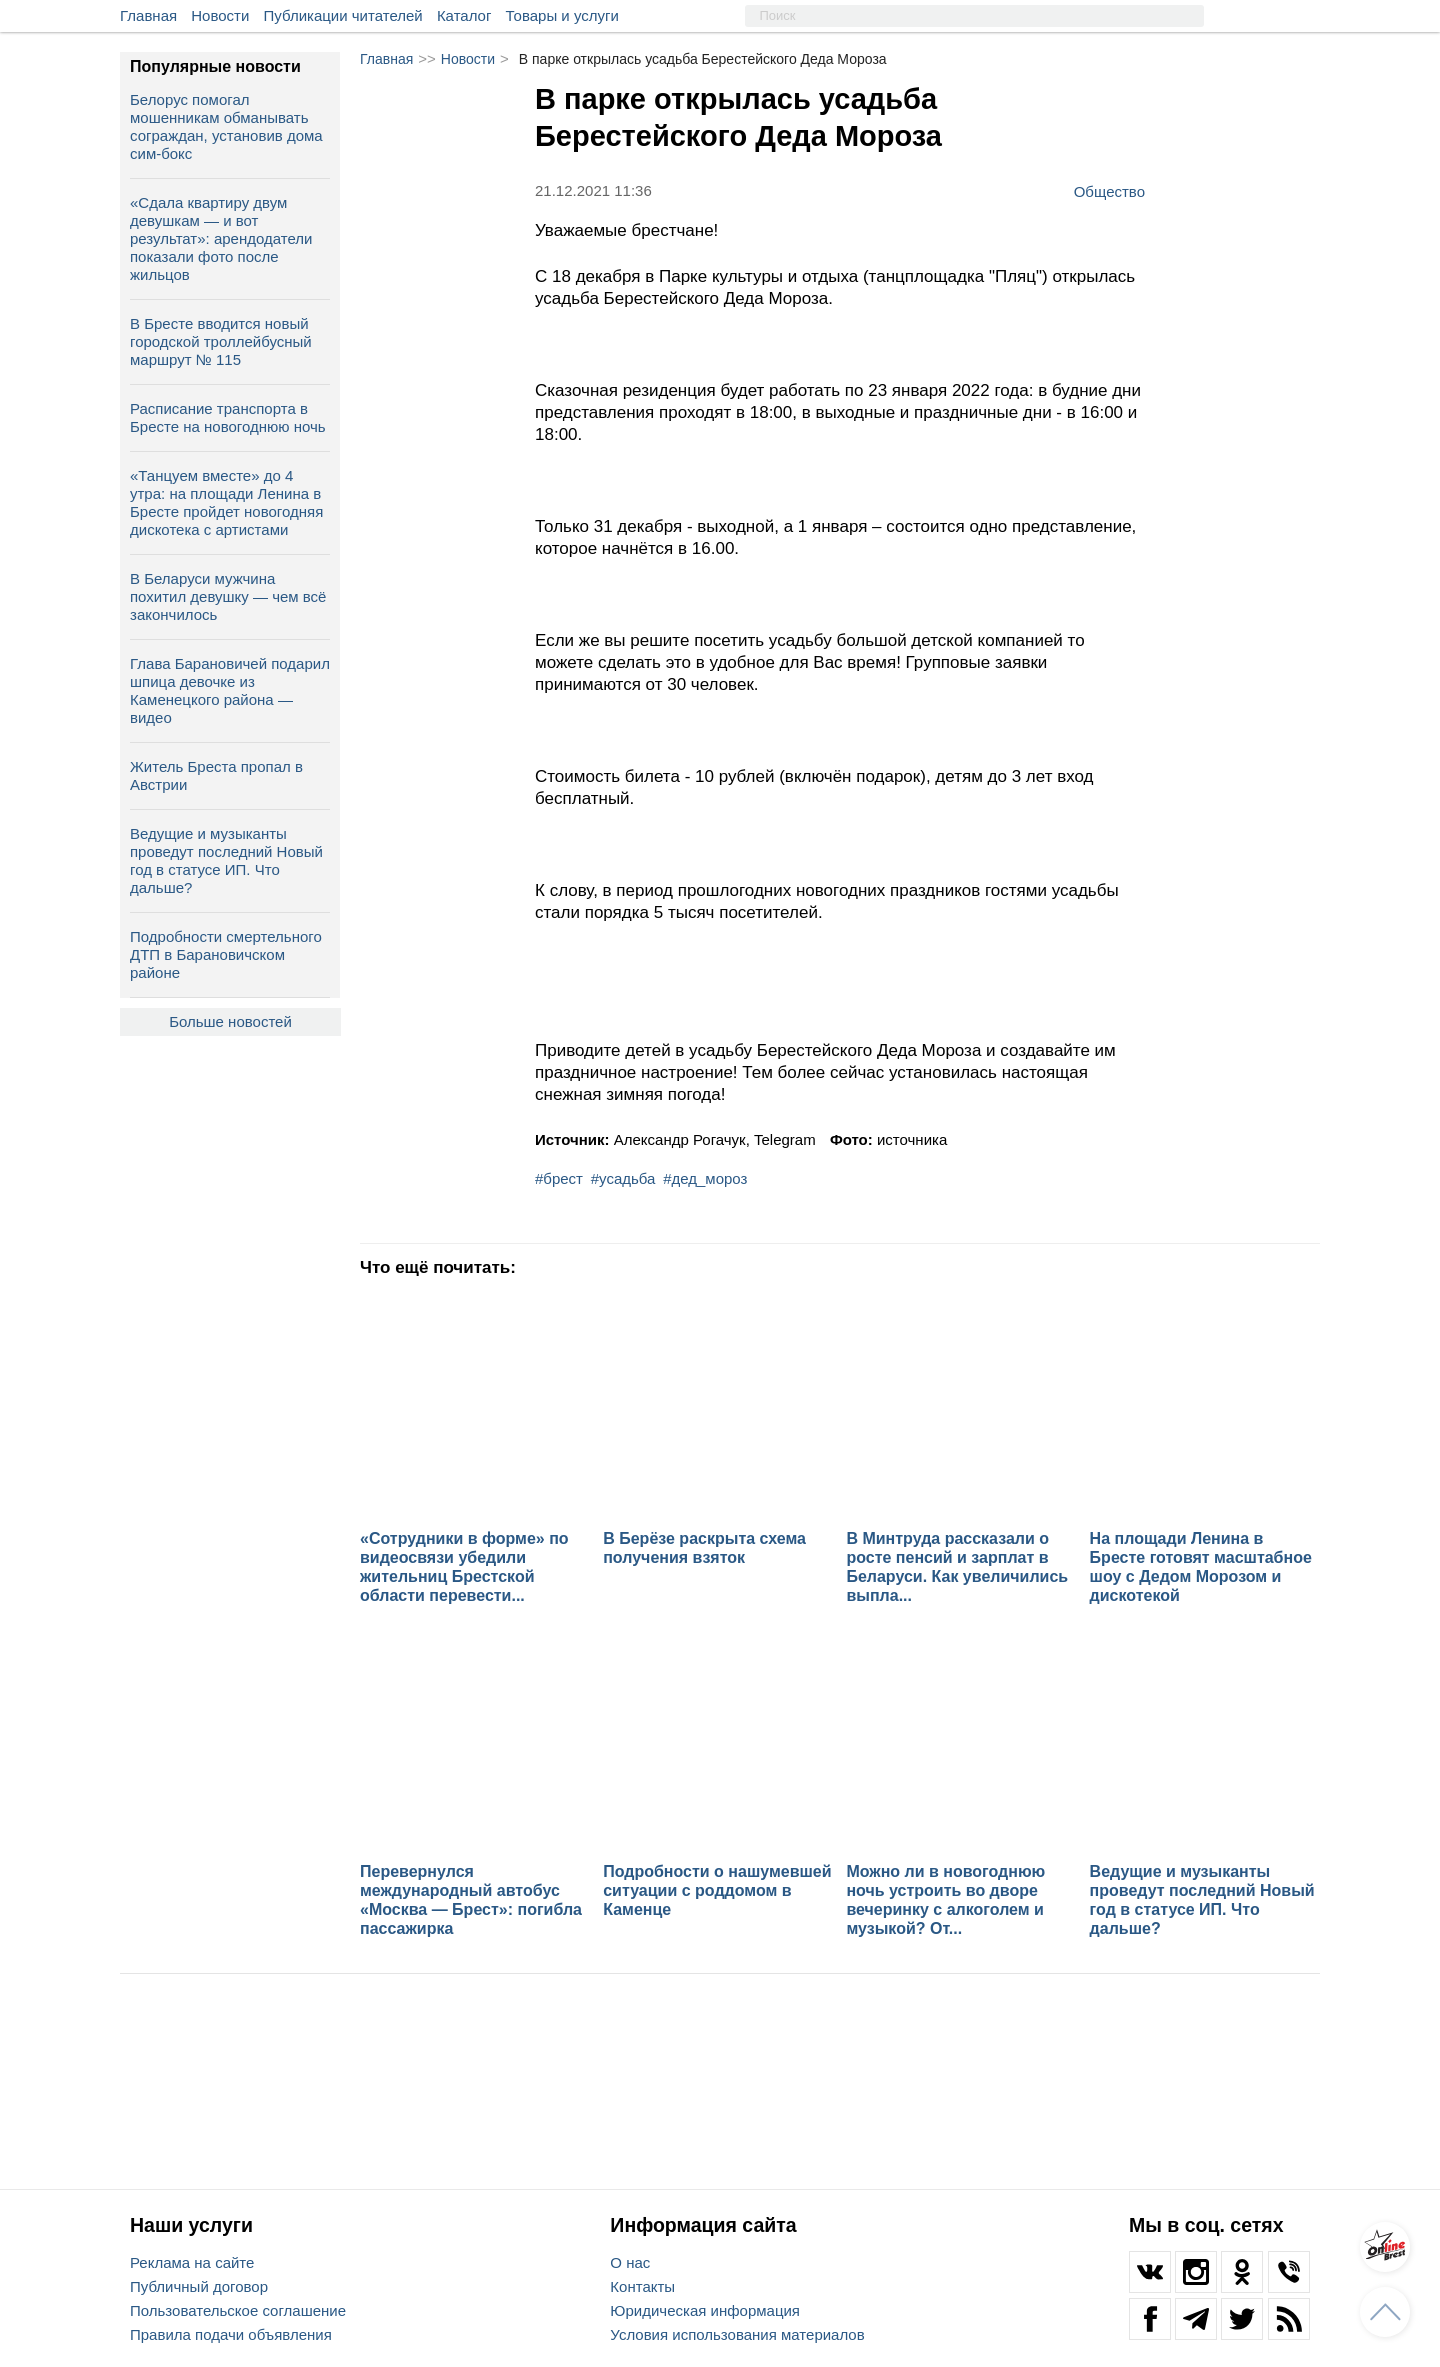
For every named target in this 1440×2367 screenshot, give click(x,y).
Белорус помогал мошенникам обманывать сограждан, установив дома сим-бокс (226, 126)
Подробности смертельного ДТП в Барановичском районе (226, 954)
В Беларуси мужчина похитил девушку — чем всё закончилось (228, 596)
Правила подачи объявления (231, 2334)
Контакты (642, 2286)
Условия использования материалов (737, 2334)
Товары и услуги (562, 15)
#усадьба (623, 1178)
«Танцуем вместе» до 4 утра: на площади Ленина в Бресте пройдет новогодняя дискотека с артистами (226, 502)
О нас (630, 2262)
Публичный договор (199, 2286)
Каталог (464, 15)
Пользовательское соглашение (238, 2310)
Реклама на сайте (192, 2262)
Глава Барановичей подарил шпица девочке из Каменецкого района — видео (230, 690)
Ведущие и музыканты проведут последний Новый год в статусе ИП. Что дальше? (226, 860)
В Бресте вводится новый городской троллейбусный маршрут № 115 (221, 341)
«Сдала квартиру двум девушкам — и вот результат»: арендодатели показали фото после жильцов (221, 238)
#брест (559, 1178)
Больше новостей (230, 1021)
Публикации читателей (343, 15)
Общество (1109, 191)
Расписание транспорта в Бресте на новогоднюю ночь (228, 417)
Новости (220, 15)
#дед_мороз (705, 1178)
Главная (148, 15)
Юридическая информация (705, 2310)
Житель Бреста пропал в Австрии (216, 775)
